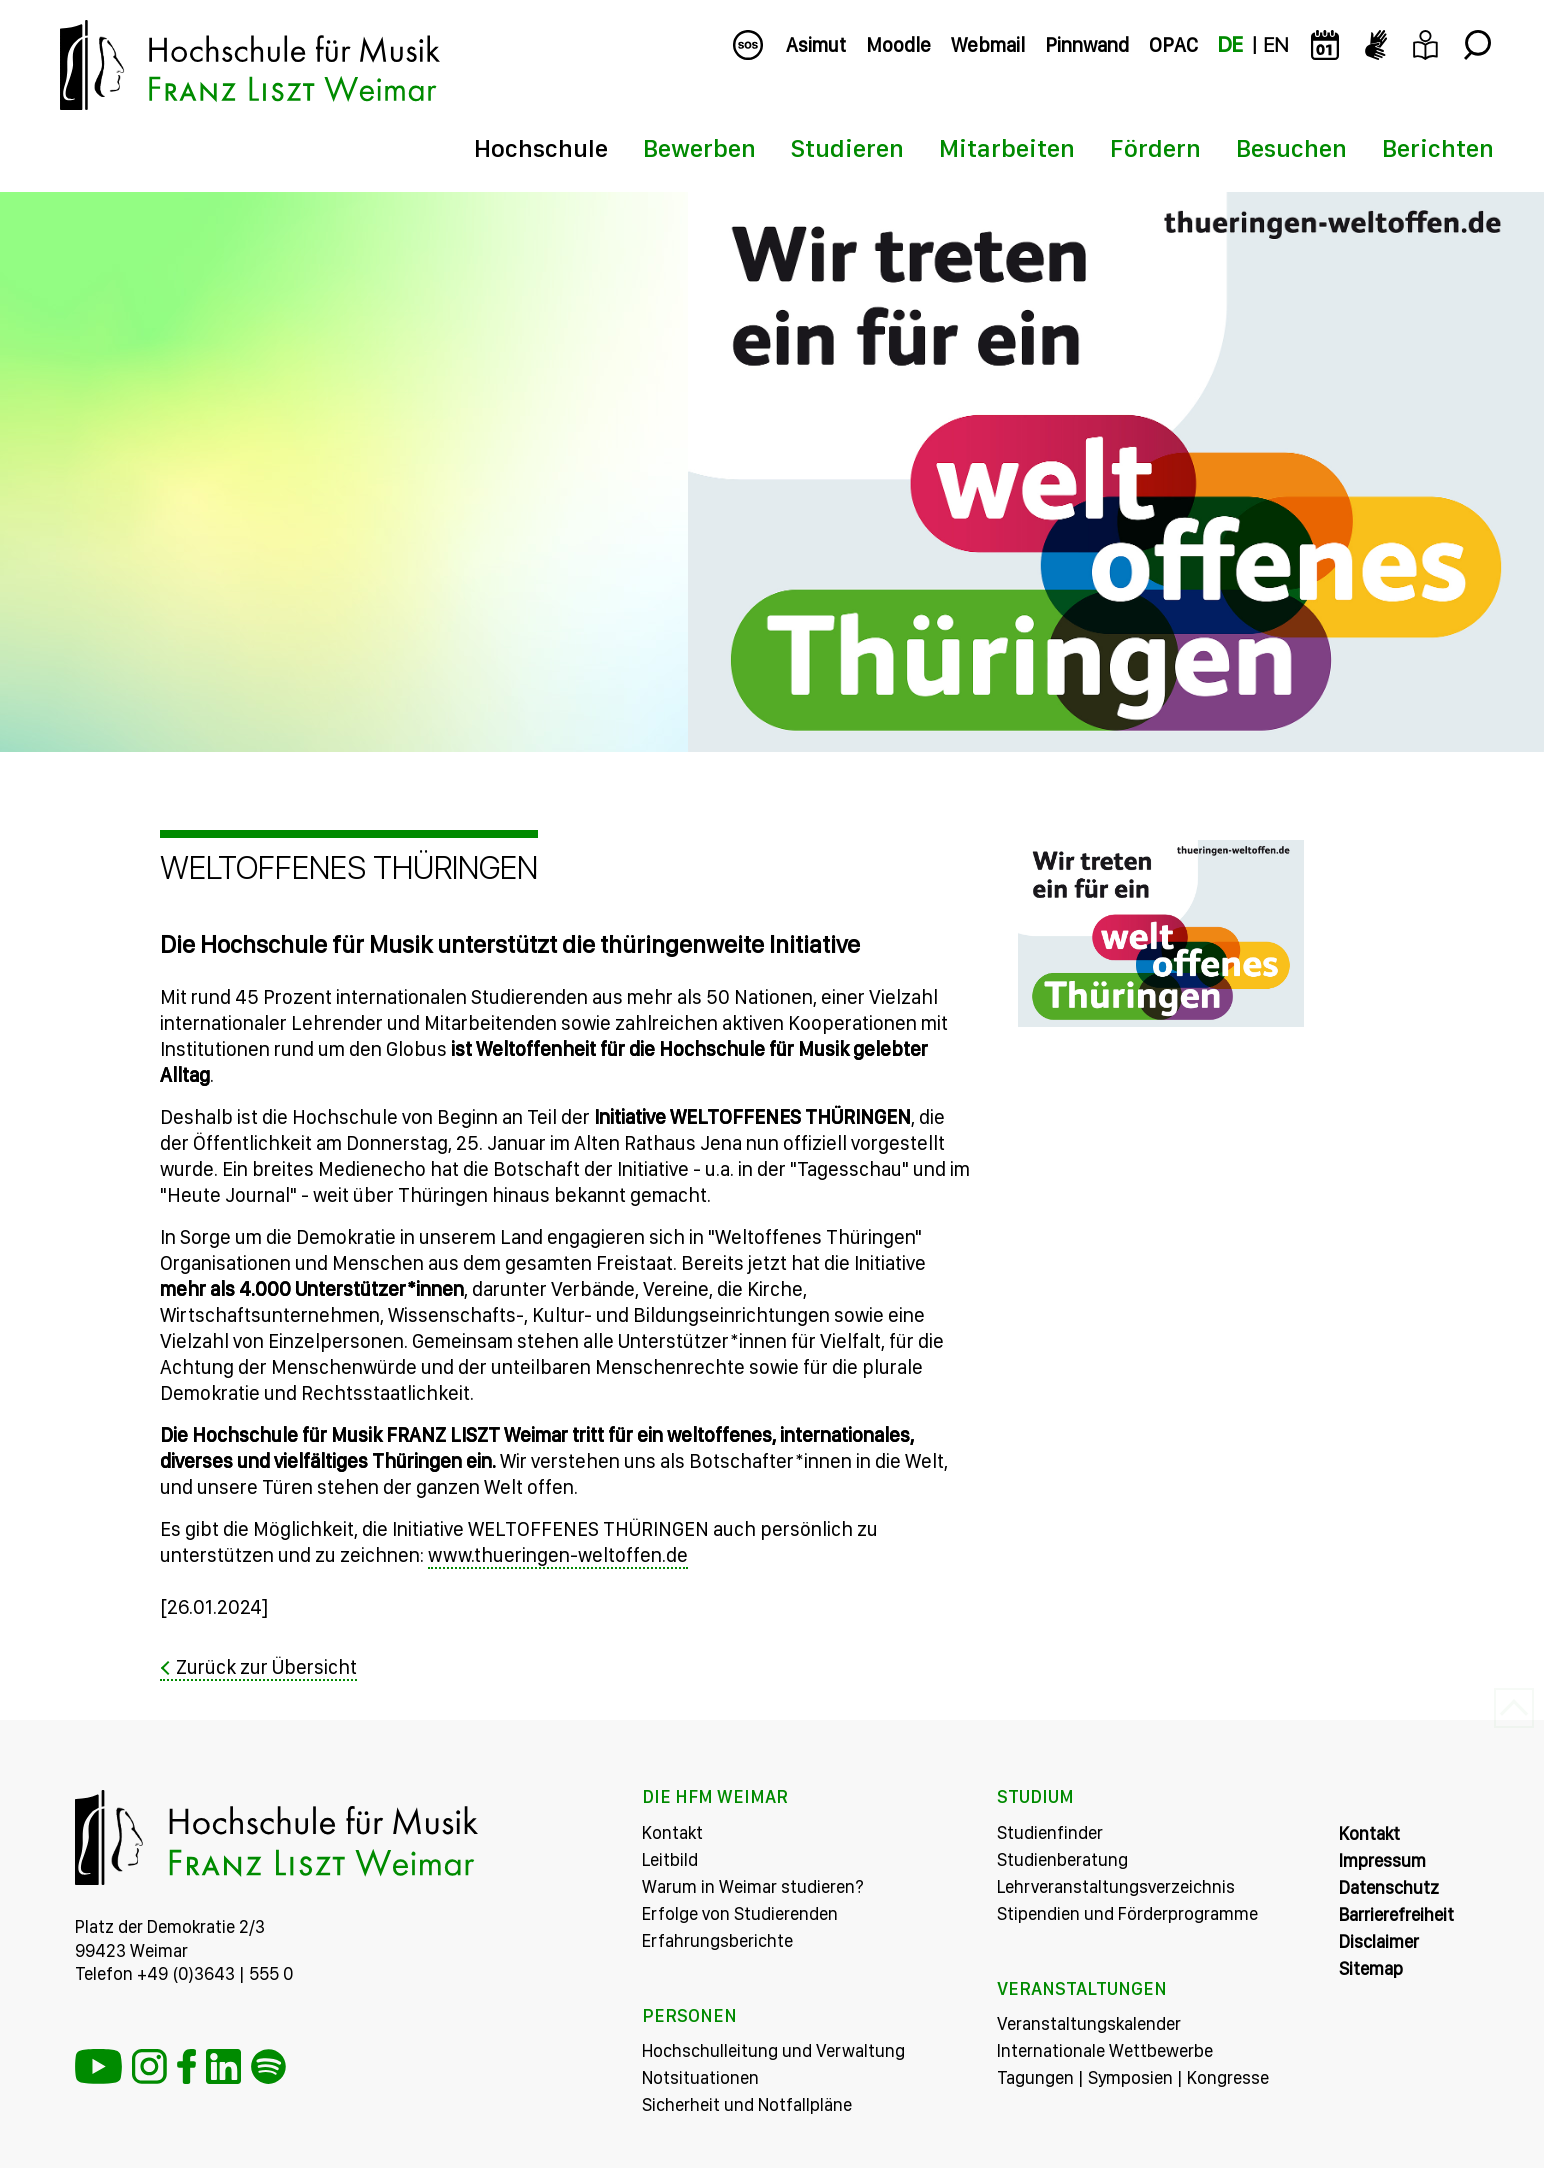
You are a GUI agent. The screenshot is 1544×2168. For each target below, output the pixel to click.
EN (1275, 45)
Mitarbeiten (1007, 148)
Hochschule (541, 148)
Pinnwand (1087, 45)
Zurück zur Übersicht (266, 1667)
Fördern (1155, 148)
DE (1230, 45)
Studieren (847, 148)
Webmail (988, 45)
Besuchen (1291, 148)
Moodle (898, 45)
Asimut (816, 45)
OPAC (1173, 45)
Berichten (1438, 148)
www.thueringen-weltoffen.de (558, 1555)
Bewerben (699, 148)
